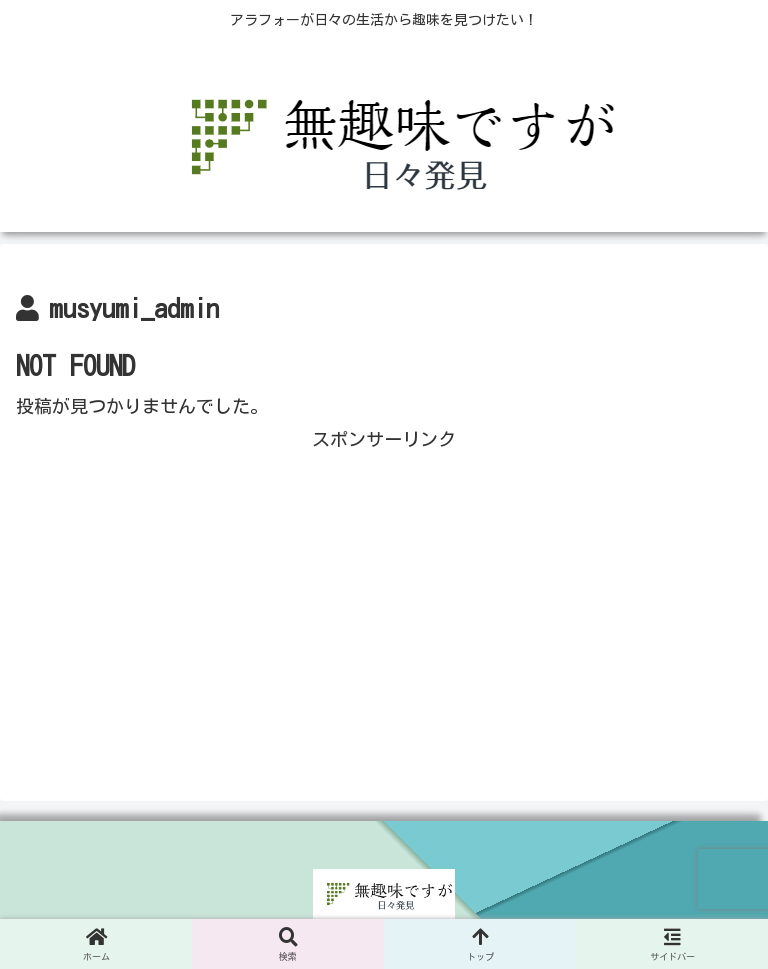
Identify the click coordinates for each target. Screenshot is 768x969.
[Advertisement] (384, 595)
